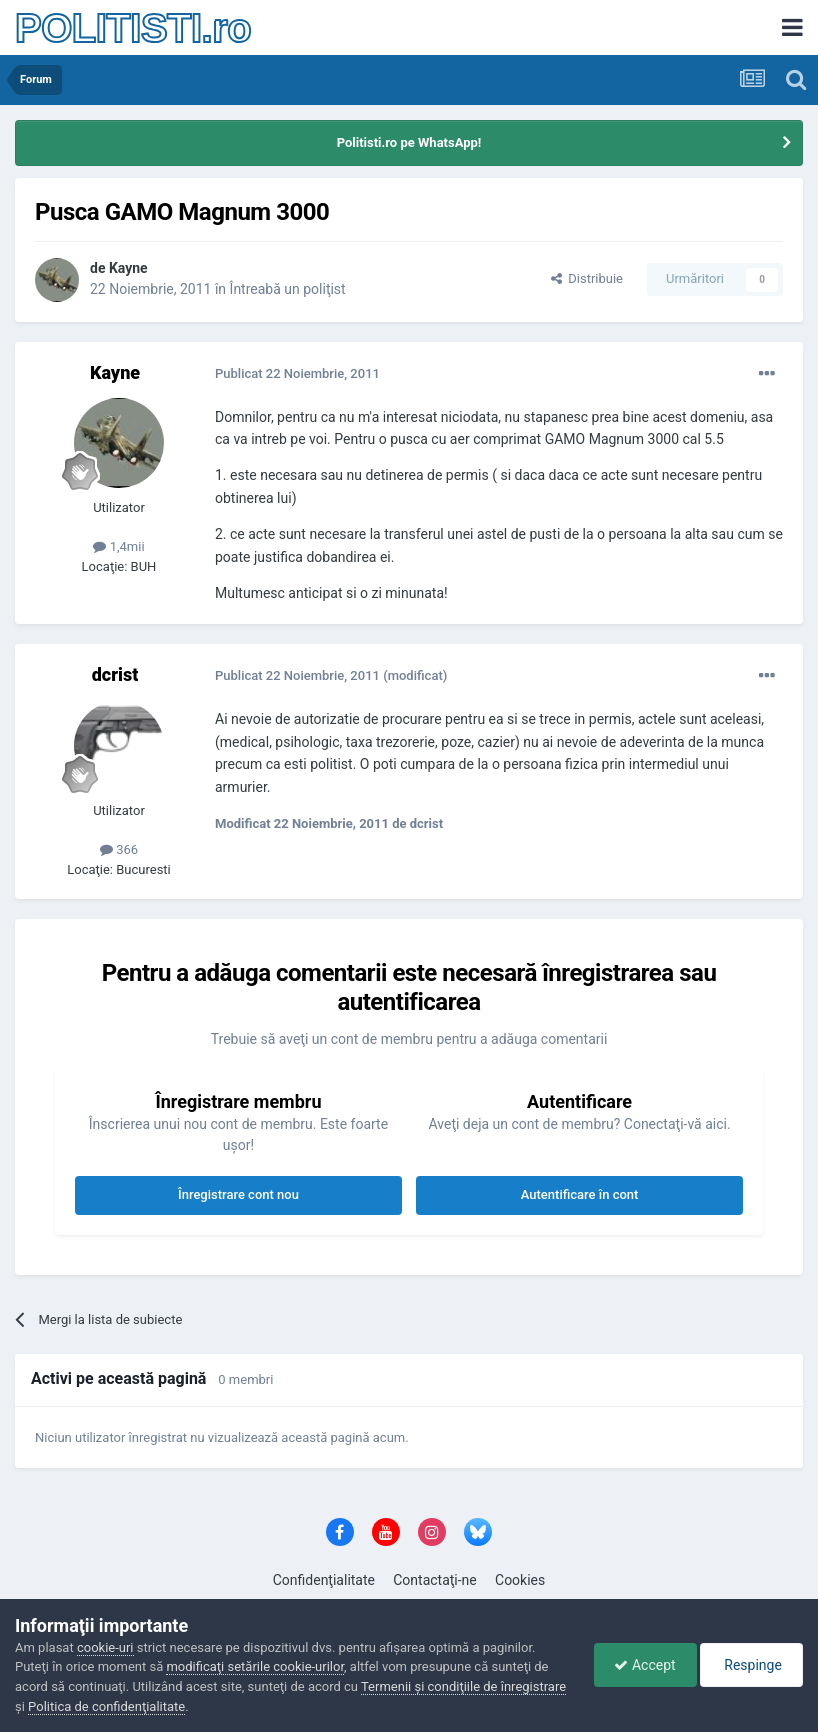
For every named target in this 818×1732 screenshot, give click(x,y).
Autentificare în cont (580, 1194)
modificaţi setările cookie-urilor (255, 1666)
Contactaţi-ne (435, 1580)
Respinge (751, 1665)
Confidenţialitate (324, 1580)
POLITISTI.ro (133, 28)
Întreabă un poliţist (288, 289)
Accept (644, 1665)
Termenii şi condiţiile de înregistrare (463, 1686)
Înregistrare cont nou (238, 1194)
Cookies (520, 1580)
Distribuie (587, 278)
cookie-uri (105, 1647)
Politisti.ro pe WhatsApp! (409, 142)
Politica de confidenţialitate (106, 1706)
